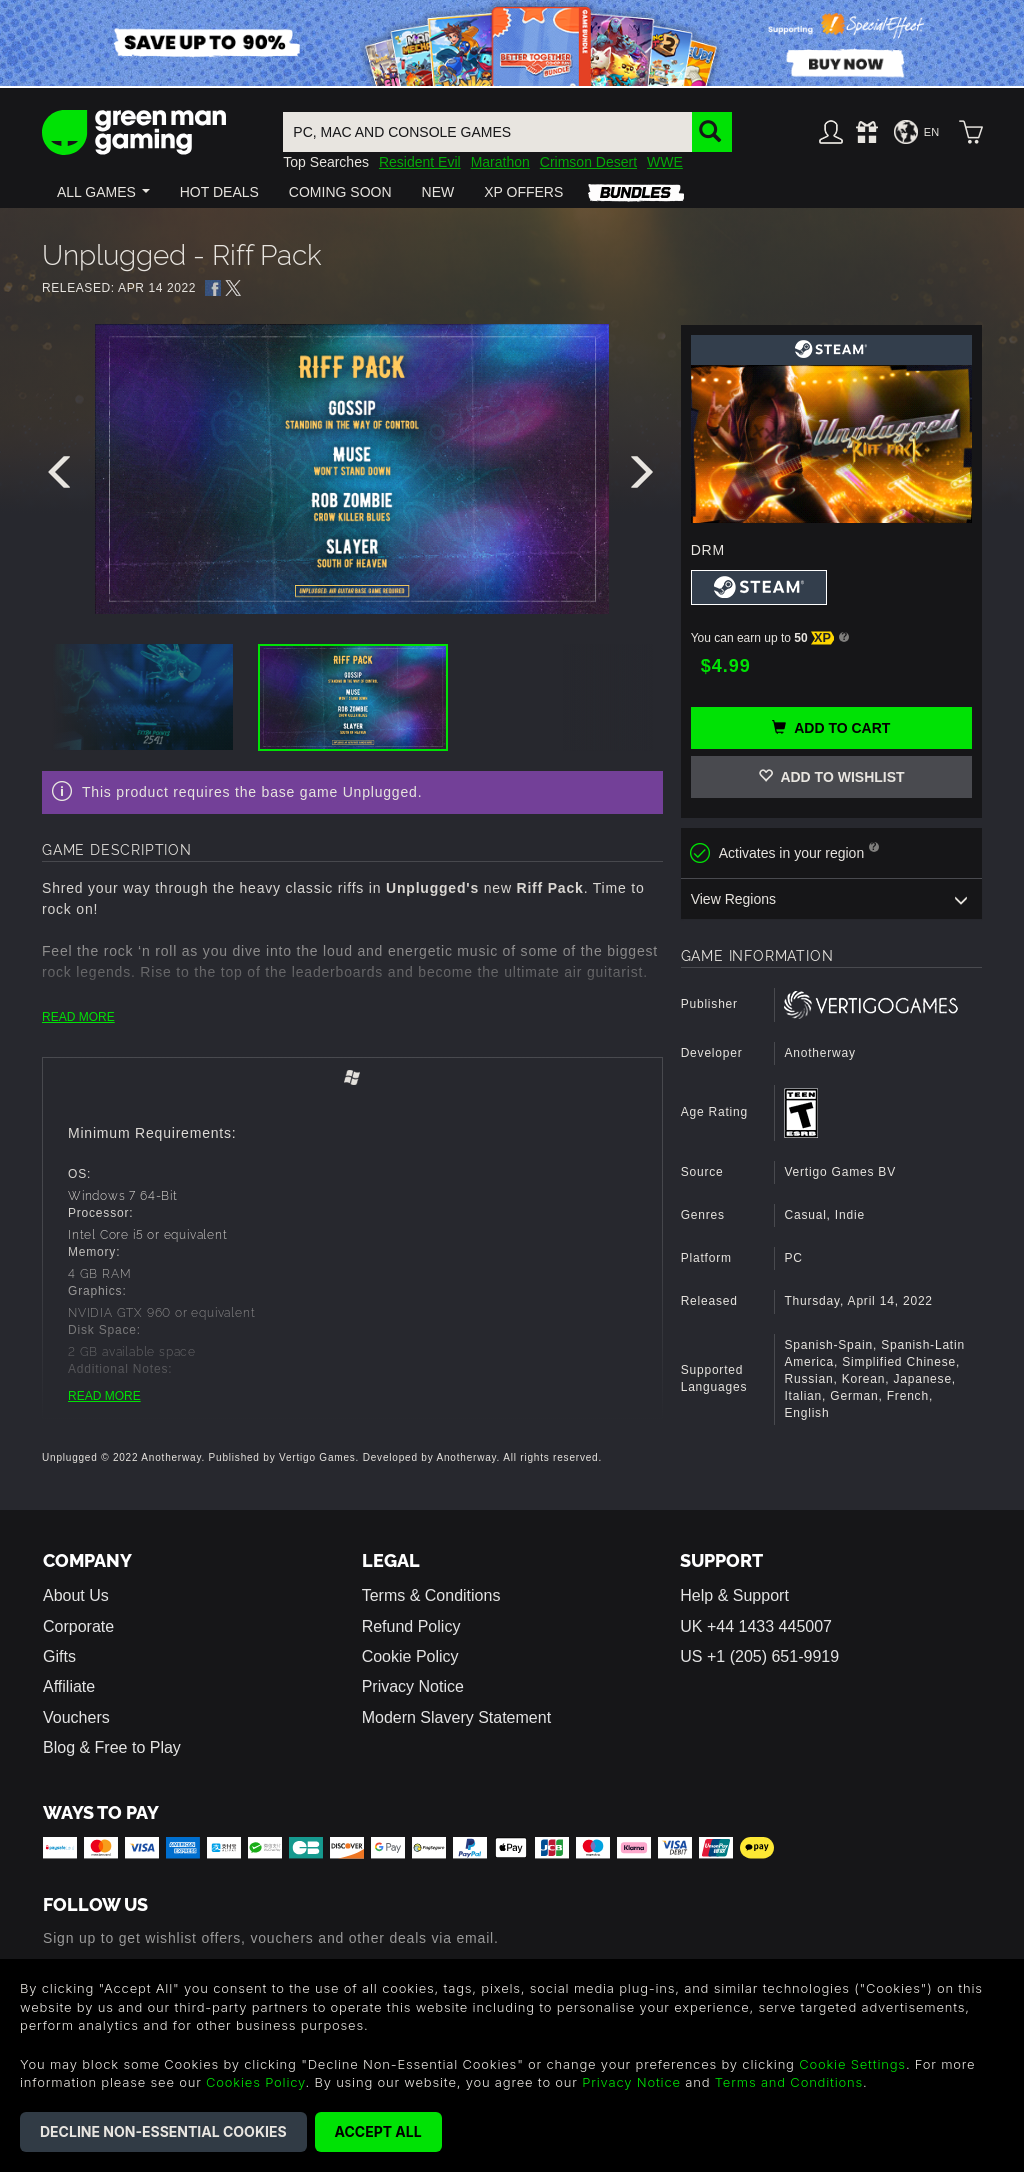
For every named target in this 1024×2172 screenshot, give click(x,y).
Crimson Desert (588, 162)
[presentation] (63, 477)
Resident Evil (420, 162)
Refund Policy (411, 1625)
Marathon (500, 162)
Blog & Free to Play (112, 1747)
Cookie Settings (852, 2064)
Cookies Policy (255, 2082)
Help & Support (734, 1595)
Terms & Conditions (431, 1595)
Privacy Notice (413, 1686)
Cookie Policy (410, 1656)
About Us (76, 1595)
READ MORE (78, 1016)
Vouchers (76, 1716)
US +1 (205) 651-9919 (759, 1656)
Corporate (78, 1625)
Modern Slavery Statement (456, 1716)
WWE (665, 162)
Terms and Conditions (789, 2082)
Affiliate (69, 1686)
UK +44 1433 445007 (756, 1625)
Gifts (59, 1656)
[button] (103, 192)
